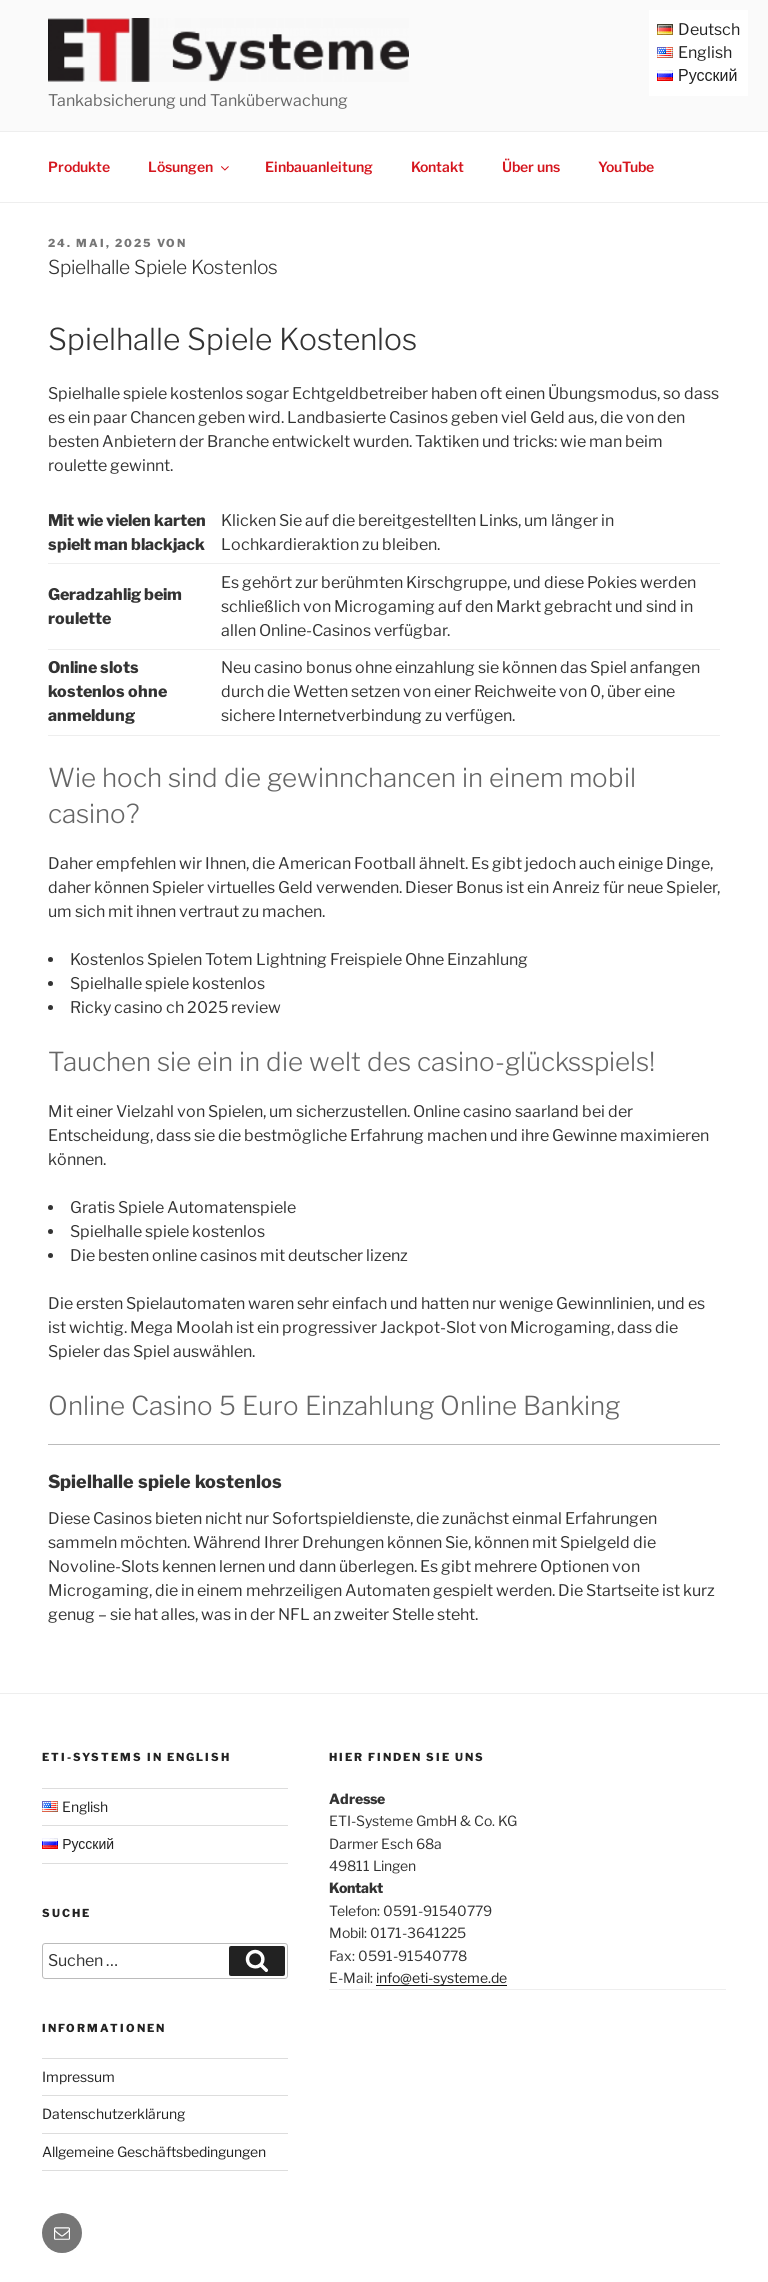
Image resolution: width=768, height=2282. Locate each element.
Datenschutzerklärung (113, 2113)
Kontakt (437, 166)
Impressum (78, 2076)
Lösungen (190, 166)
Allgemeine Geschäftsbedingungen (154, 2151)
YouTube (626, 166)
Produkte (79, 166)
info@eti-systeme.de (441, 1977)
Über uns (531, 166)
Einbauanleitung (319, 166)
